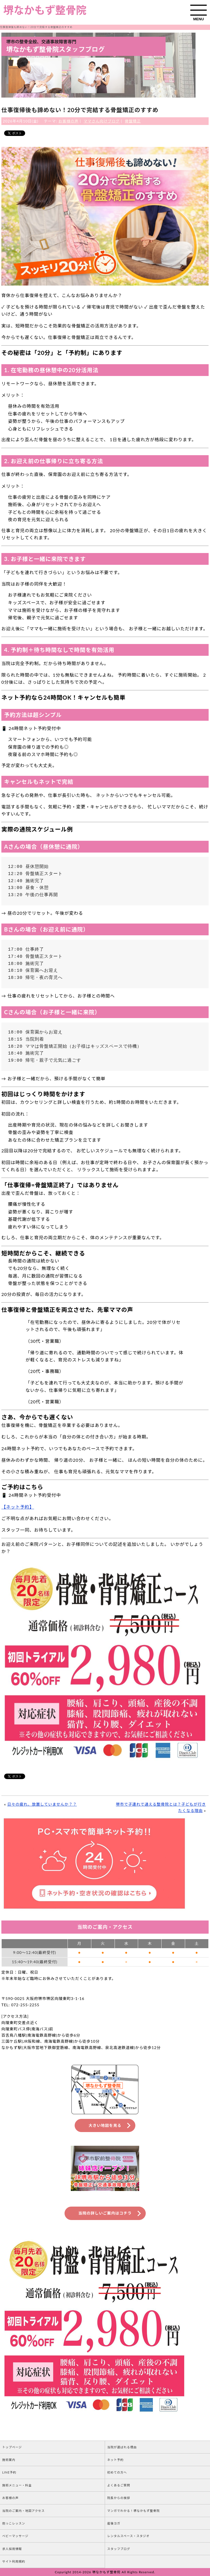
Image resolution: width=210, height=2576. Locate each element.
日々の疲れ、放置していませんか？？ (42, 1804)
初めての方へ (117, 2472)
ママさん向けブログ (102, 121)
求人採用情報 (12, 2549)
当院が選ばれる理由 (122, 2447)
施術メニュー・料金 (17, 2485)
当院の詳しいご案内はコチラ (105, 2213)
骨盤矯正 (133, 121)
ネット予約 (115, 2459)
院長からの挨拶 (118, 2498)
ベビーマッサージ (15, 2536)
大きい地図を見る (105, 2125)
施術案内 (8, 2459)
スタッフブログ (118, 2549)
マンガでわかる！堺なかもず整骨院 (133, 2510)
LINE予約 (9, 2472)
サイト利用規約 (13, 2561)
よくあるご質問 (118, 2485)
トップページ (12, 2447)
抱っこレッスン (13, 2523)
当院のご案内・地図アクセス (23, 2510)
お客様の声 (68, 121)
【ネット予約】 (17, 1506)
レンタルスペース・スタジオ (128, 2536)
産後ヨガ (113, 2523)
